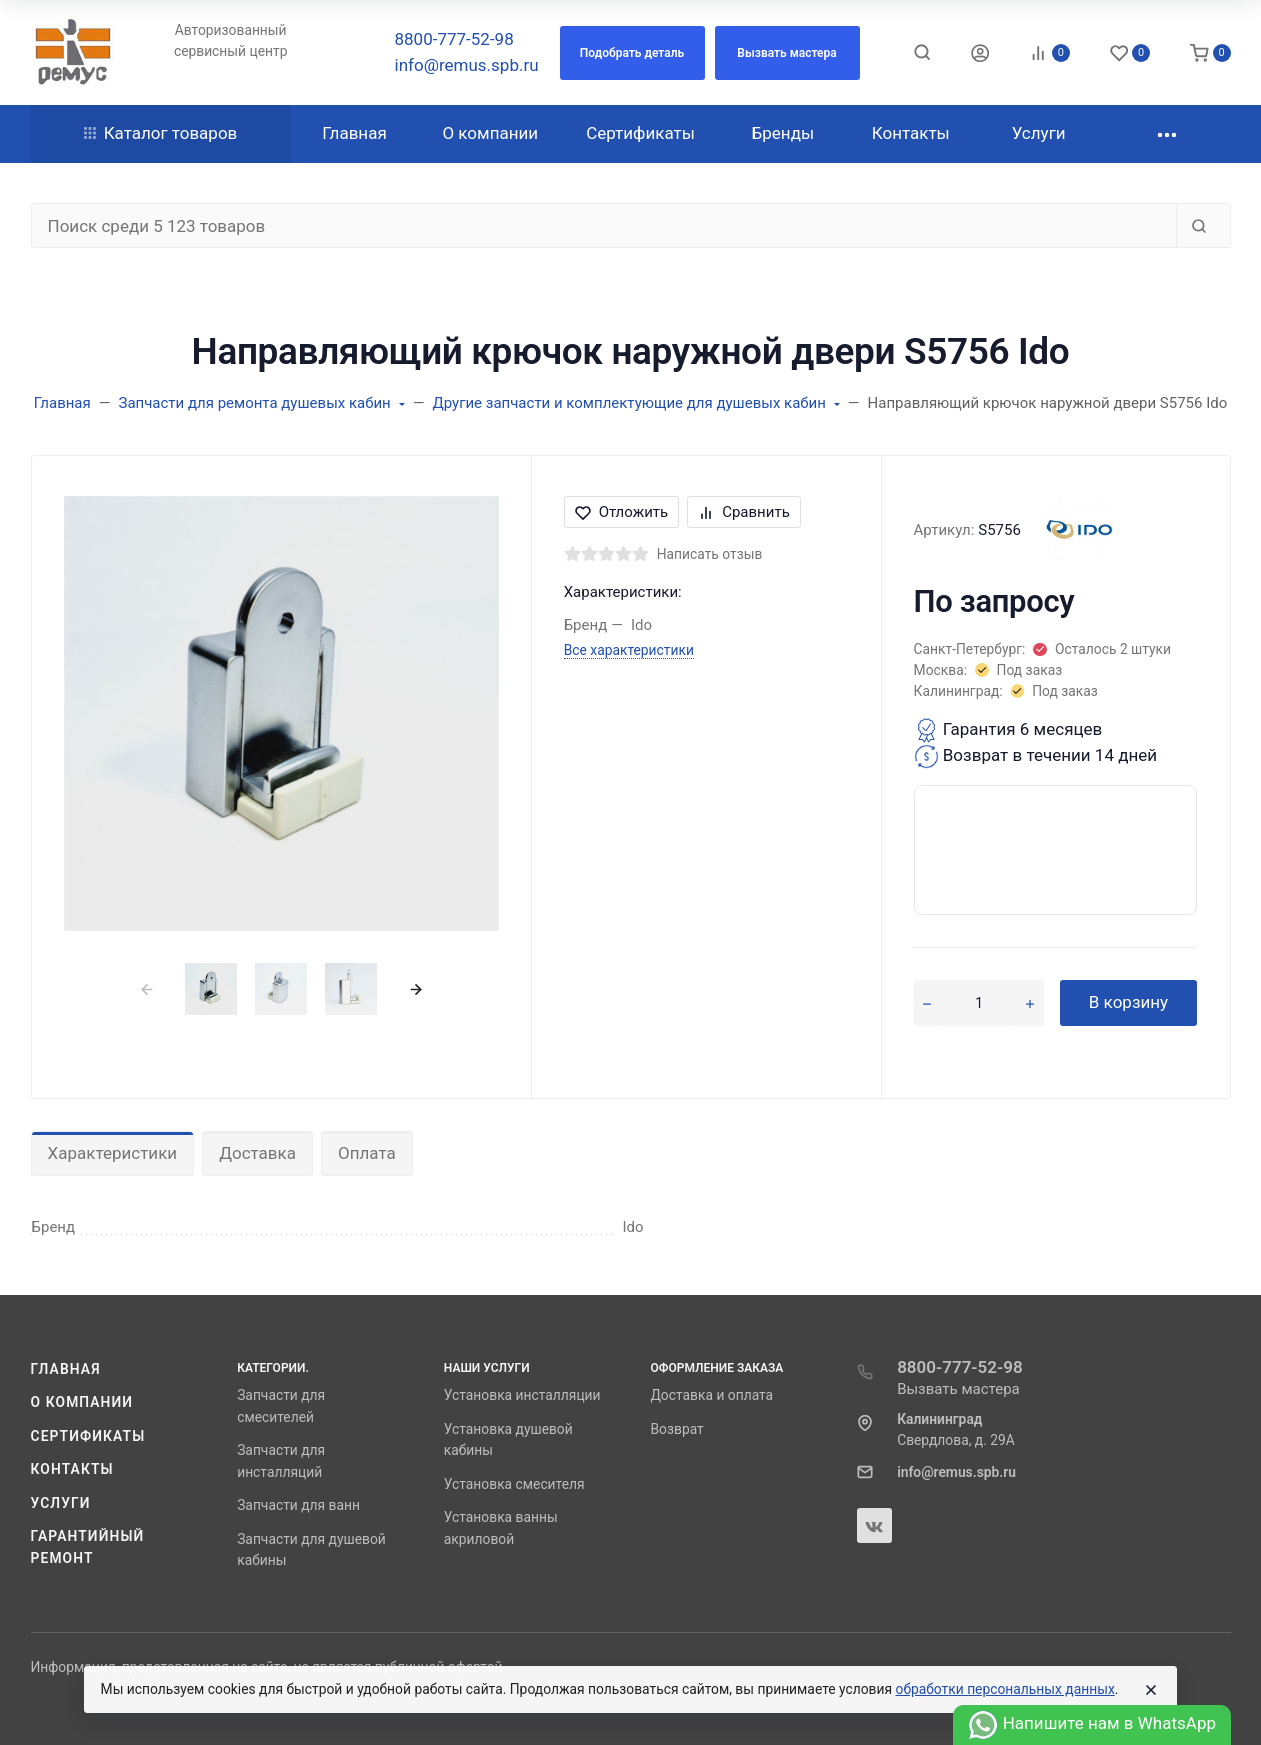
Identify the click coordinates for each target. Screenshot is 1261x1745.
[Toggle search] (922, 52)
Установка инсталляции (522, 1395)
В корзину (1128, 1002)
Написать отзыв (710, 554)
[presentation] (146, 988)
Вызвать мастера (958, 1389)
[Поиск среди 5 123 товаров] (604, 226)
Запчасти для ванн (298, 1505)
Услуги (61, 1503)
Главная (66, 1369)
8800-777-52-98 (454, 39)
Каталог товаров (161, 133)
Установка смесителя (514, 1484)
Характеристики (113, 1153)
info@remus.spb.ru (467, 65)
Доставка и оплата (711, 1395)
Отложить (622, 512)
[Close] (1151, 1690)
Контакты (72, 1469)
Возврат (676, 1429)
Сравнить (744, 512)
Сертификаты (88, 1436)
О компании (82, 1402)
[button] (632, 53)
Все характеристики (629, 650)
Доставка (257, 1153)
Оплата (367, 1153)
